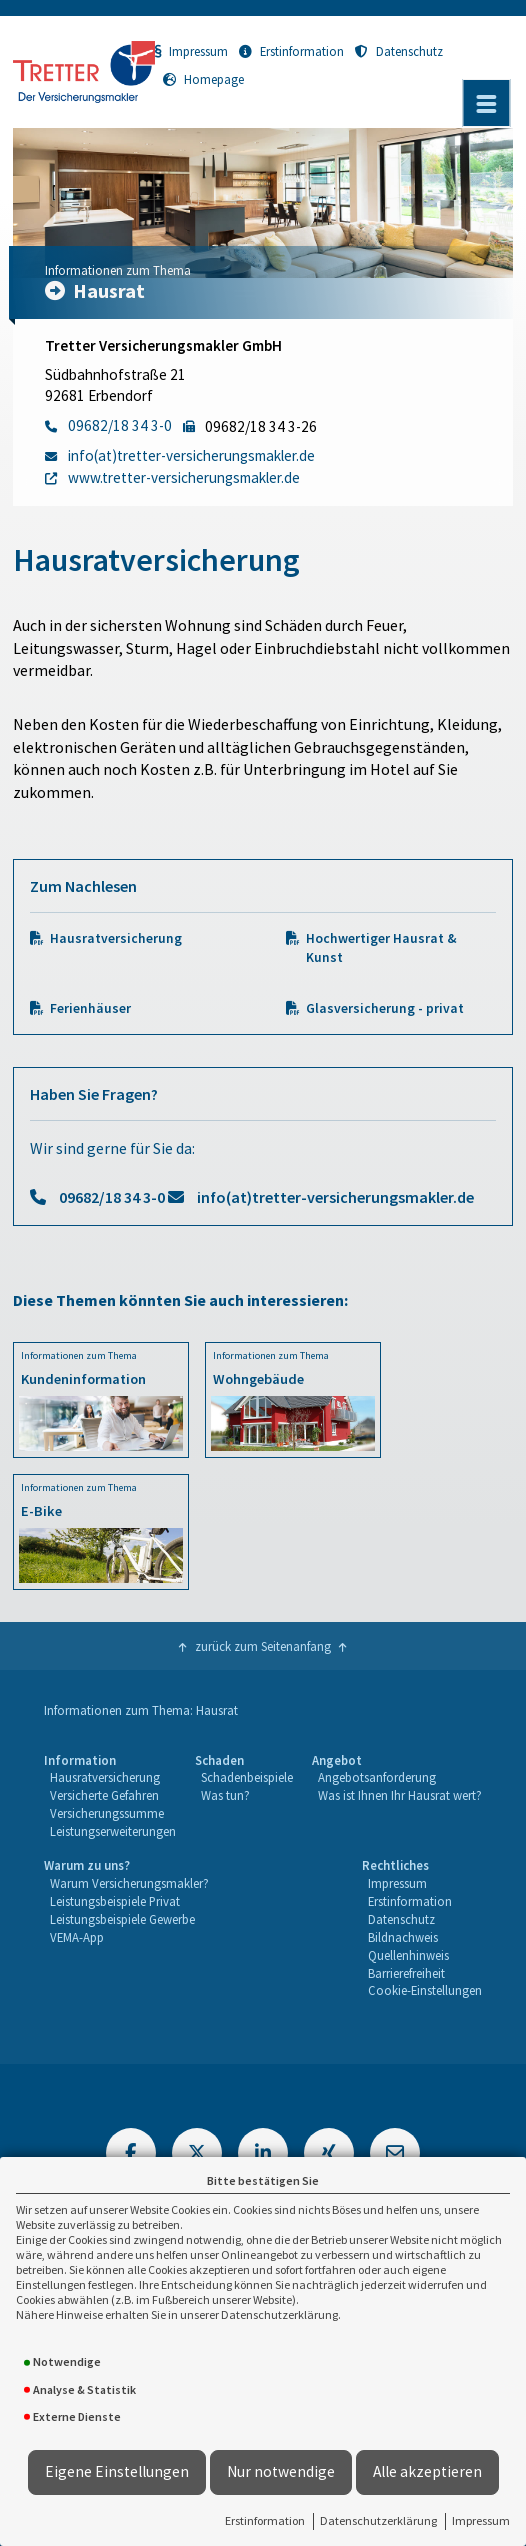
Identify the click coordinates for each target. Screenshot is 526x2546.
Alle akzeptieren (427, 2471)
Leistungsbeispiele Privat (115, 1901)
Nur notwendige (281, 2471)
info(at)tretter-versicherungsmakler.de (335, 1197)
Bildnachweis (403, 1937)
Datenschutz (399, 51)
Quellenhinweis (408, 1955)
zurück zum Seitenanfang (263, 1646)
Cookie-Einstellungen (425, 1990)
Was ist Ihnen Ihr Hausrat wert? (400, 1795)
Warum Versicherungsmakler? (129, 1883)
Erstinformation (265, 2520)
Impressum (481, 2520)
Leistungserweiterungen (113, 1831)
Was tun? (225, 1795)
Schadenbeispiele (247, 1777)
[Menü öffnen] (486, 103)
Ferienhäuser (90, 1008)
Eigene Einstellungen (117, 2471)
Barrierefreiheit (406, 1973)
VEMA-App (77, 1937)
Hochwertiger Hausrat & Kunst (381, 948)
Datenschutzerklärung (378, 2520)
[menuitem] (110, 1797)
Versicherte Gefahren (104, 1795)
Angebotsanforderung (377, 1777)
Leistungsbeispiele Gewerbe (122, 1919)
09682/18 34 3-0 (112, 1197)
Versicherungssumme (107, 1813)
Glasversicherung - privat (385, 1008)
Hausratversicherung (116, 938)
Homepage (203, 79)
